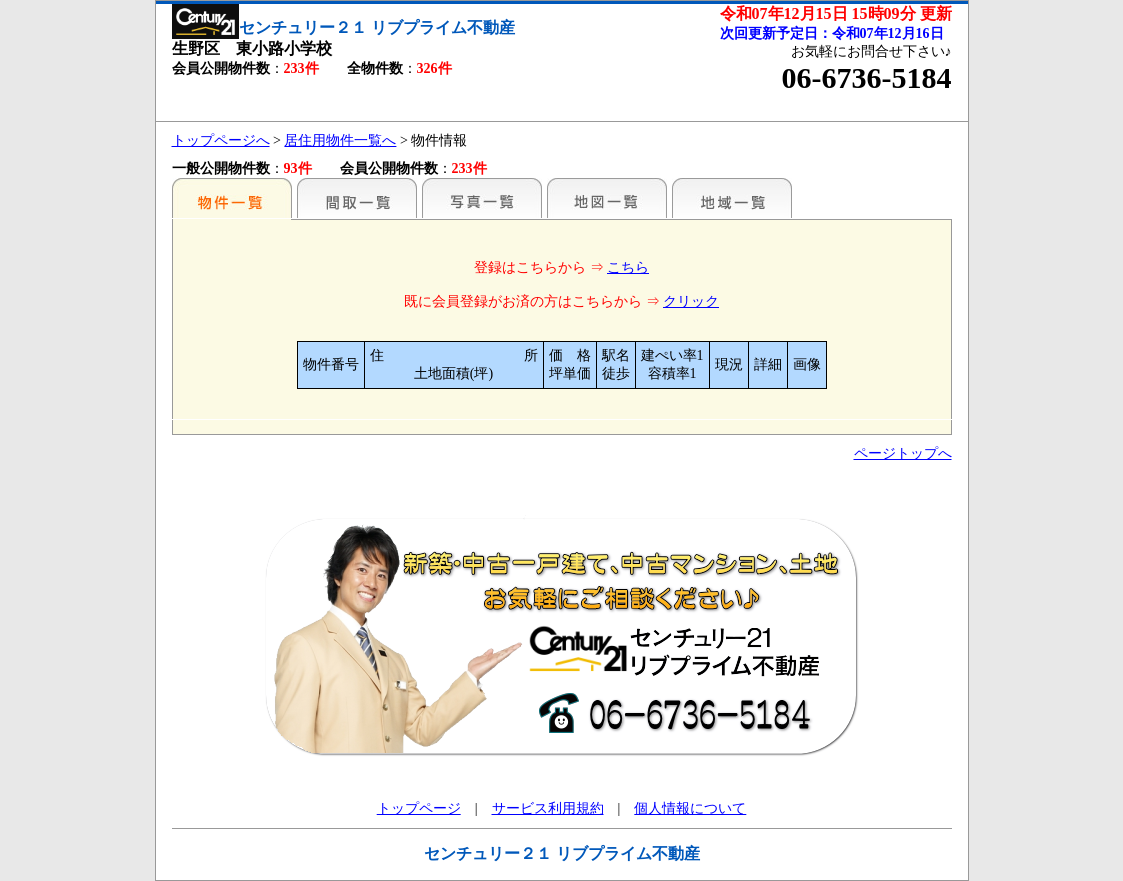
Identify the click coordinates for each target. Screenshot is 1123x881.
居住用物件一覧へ (340, 140)
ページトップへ (903, 453)
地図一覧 (607, 198)
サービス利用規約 (548, 808)
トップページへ (221, 140)
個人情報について (690, 808)
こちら (628, 267)
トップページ (419, 808)
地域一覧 (732, 198)
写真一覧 (482, 198)
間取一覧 (357, 198)
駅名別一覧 (232, 198)
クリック (691, 301)
